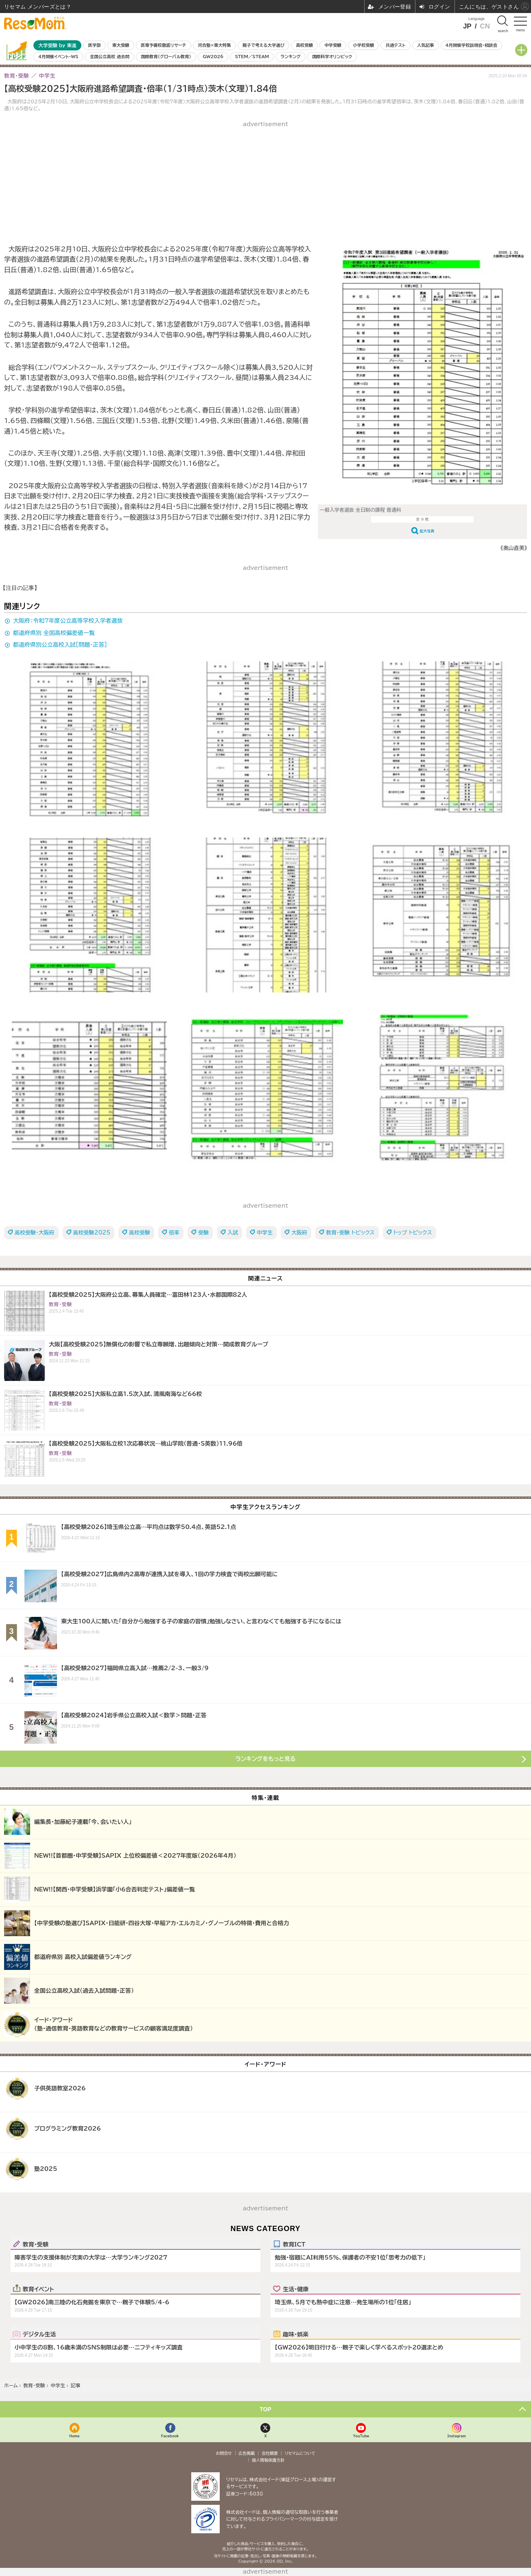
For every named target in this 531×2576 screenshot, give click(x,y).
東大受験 (120, 45)
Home (74, 2436)
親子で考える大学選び (263, 45)
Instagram (457, 2436)
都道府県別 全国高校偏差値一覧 (54, 633)
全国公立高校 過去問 (109, 57)
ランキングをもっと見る (266, 1759)
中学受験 (332, 45)
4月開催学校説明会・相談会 (471, 45)
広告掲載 (246, 2453)
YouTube (361, 2436)
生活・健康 (295, 2289)
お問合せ (224, 2453)
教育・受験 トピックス (350, 1232)
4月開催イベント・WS (58, 57)
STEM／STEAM (252, 57)
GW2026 (213, 57)
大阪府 (299, 1232)
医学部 (94, 45)
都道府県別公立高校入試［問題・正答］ (60, 645)
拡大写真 (427, 531)
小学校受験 (363, 45)
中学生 (265, 1232)
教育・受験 (35, 2244)
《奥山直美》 (513, 548)
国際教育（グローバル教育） (166, 57)
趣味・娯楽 (295, 2334)
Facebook (170, 2436)
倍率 (174, 1232)
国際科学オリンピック (332, 57)
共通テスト (396, 45)
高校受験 (304, 45)
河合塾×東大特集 (214, 45)
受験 (203, 1232)
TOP (265, 2409)
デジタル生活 (39, 2334)
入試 (232, 1232)
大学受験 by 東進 (57, 45)
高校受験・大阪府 (35, 1232)
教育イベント (38, 2289)
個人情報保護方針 (268, 2460)
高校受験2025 (92, 1232)
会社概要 (270, 2453)
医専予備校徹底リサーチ (163, 45)
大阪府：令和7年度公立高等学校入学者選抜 (68, 621)
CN (485, 26)
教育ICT (294, 2244)
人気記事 (425, 45)
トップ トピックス (412, 1232)
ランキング (290, 57)
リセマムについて (300, 2453)
